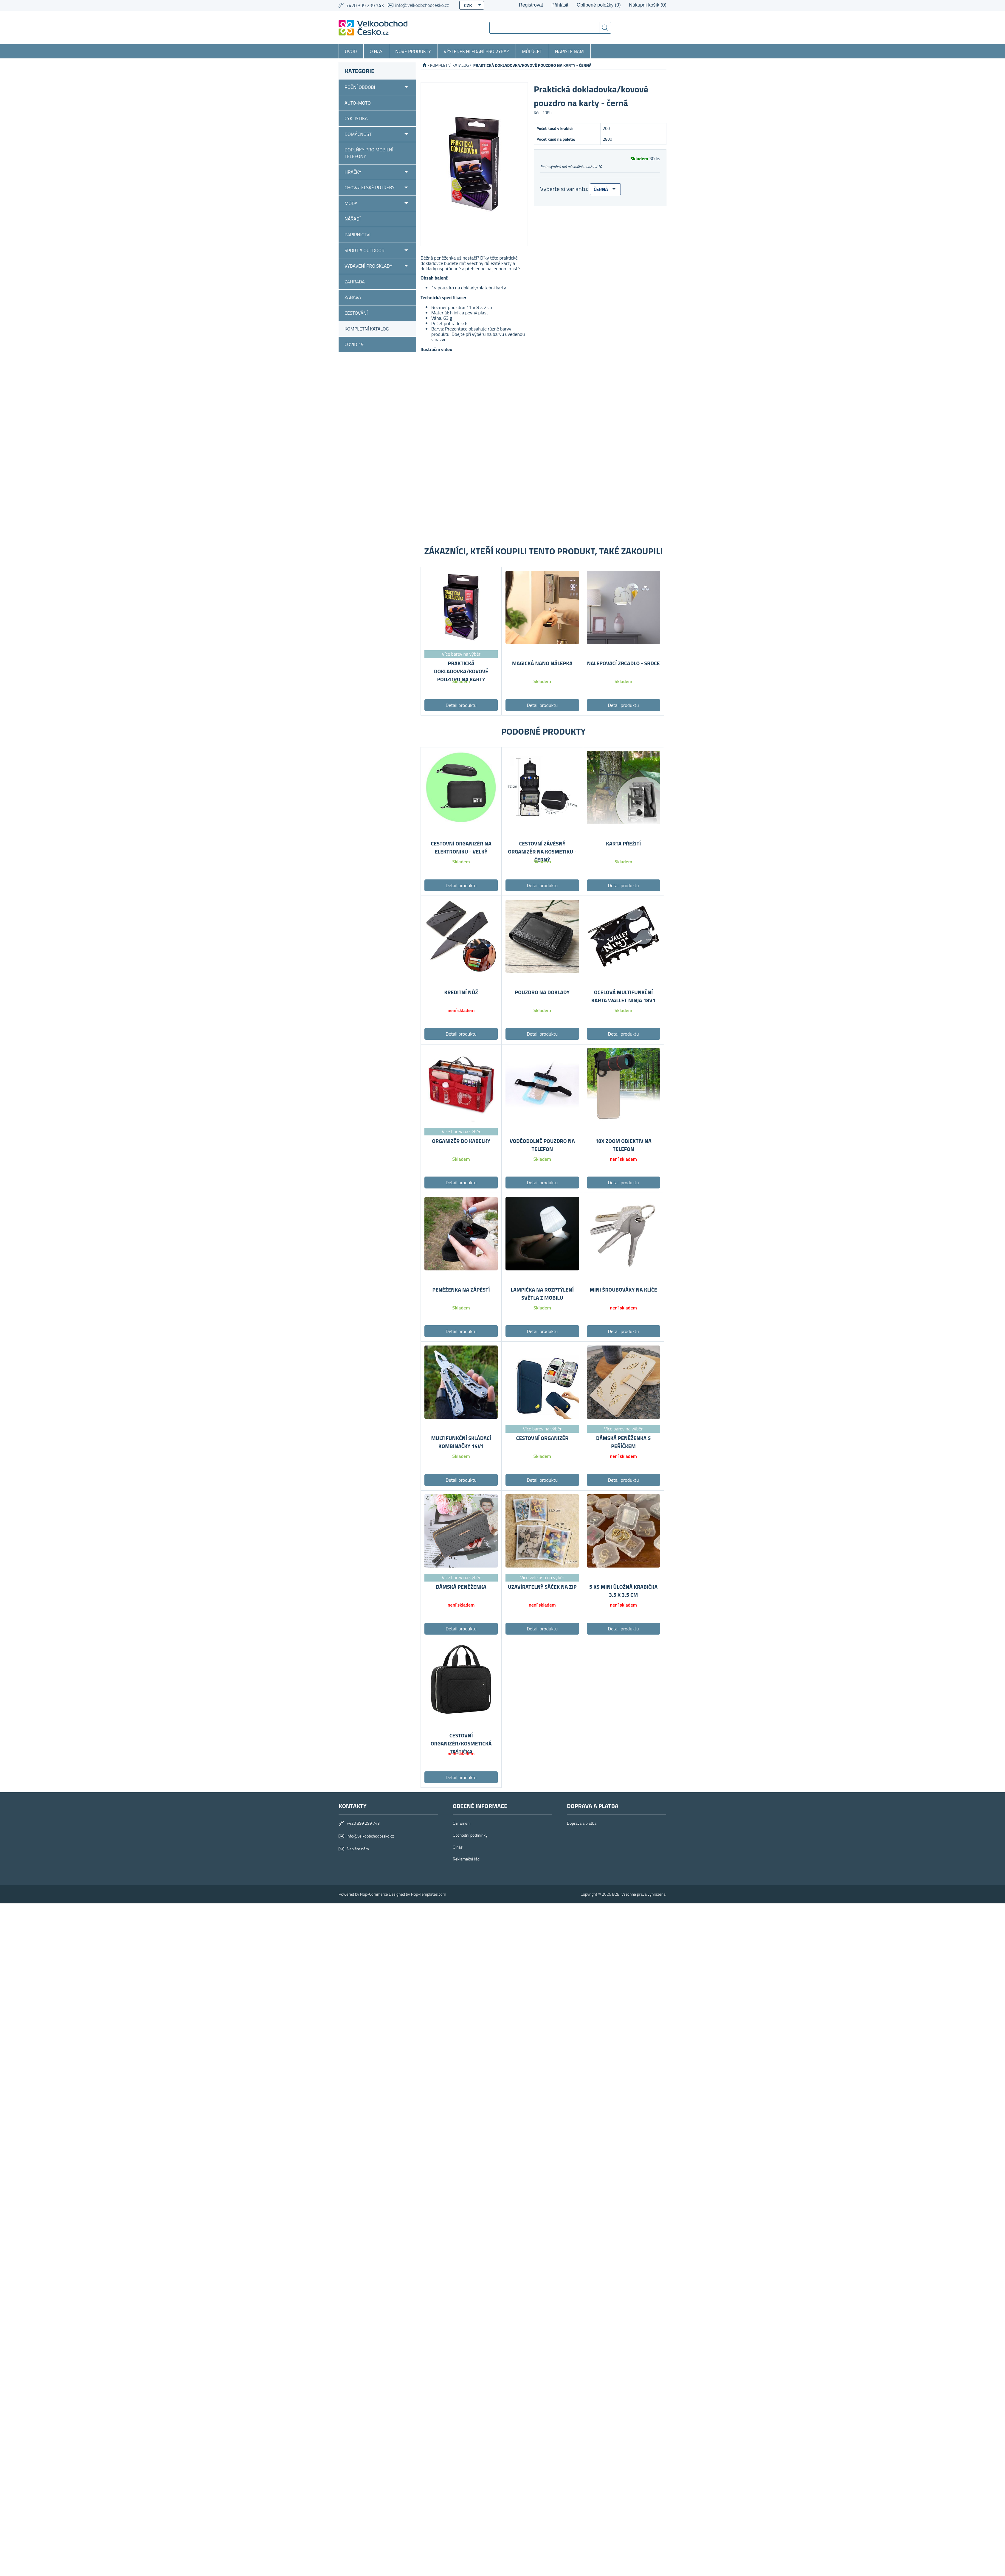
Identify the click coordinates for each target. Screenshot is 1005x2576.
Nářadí (353, 218)
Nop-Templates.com (428, 1894)
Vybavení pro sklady (368, 265)
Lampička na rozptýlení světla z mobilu (542, 1294)
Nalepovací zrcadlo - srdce (623, 663)
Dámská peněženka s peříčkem (623, 1442)
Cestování (356, 312)
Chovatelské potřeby (370, 187)
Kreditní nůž (461, 992)
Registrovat (531, 4)
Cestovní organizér (542, 1438)
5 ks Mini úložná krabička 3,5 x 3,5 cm (623, 1591)
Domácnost (358, 134)
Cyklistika (356, 118)
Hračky (353, 172)
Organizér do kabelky (461, 1141)
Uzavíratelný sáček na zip (542, 1587)
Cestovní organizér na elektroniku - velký (461, 847)
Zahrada (355, 281)
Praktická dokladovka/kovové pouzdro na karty (461, 671)
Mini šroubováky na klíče (623, 1290)
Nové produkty (413, 51)
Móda (351, 203)
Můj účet (532, 51)
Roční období (360, 87)
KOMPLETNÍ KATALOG (367, 328)
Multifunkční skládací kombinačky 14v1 (461, 1442)
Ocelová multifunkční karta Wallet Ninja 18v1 (623, 996)
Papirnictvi (357, 234)
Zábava (353, 297)
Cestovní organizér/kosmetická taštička (461, 1743)
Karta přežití (623, 843)
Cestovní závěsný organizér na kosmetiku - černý (542, 851)
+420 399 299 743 (363, 1823)
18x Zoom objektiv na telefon (623, 1145)
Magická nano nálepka (542, 663)
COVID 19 (354, 344)
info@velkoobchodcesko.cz (422, 5)
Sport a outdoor (364, 250)
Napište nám (569, 51)
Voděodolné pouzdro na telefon (542, 1145)
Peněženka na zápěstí (461, 1290)
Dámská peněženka (461, 1587)
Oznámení (462, 1823)
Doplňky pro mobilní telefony (369, 153)
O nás (376, 51)
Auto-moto (358, 102)
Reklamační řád (466, 1859)
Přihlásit (559, 4)
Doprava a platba (581, 1823)
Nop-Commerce (374, 1894)
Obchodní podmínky (470, 1835)
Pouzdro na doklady (542, 992)
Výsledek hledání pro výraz (476, 51)
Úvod (351, 51)
